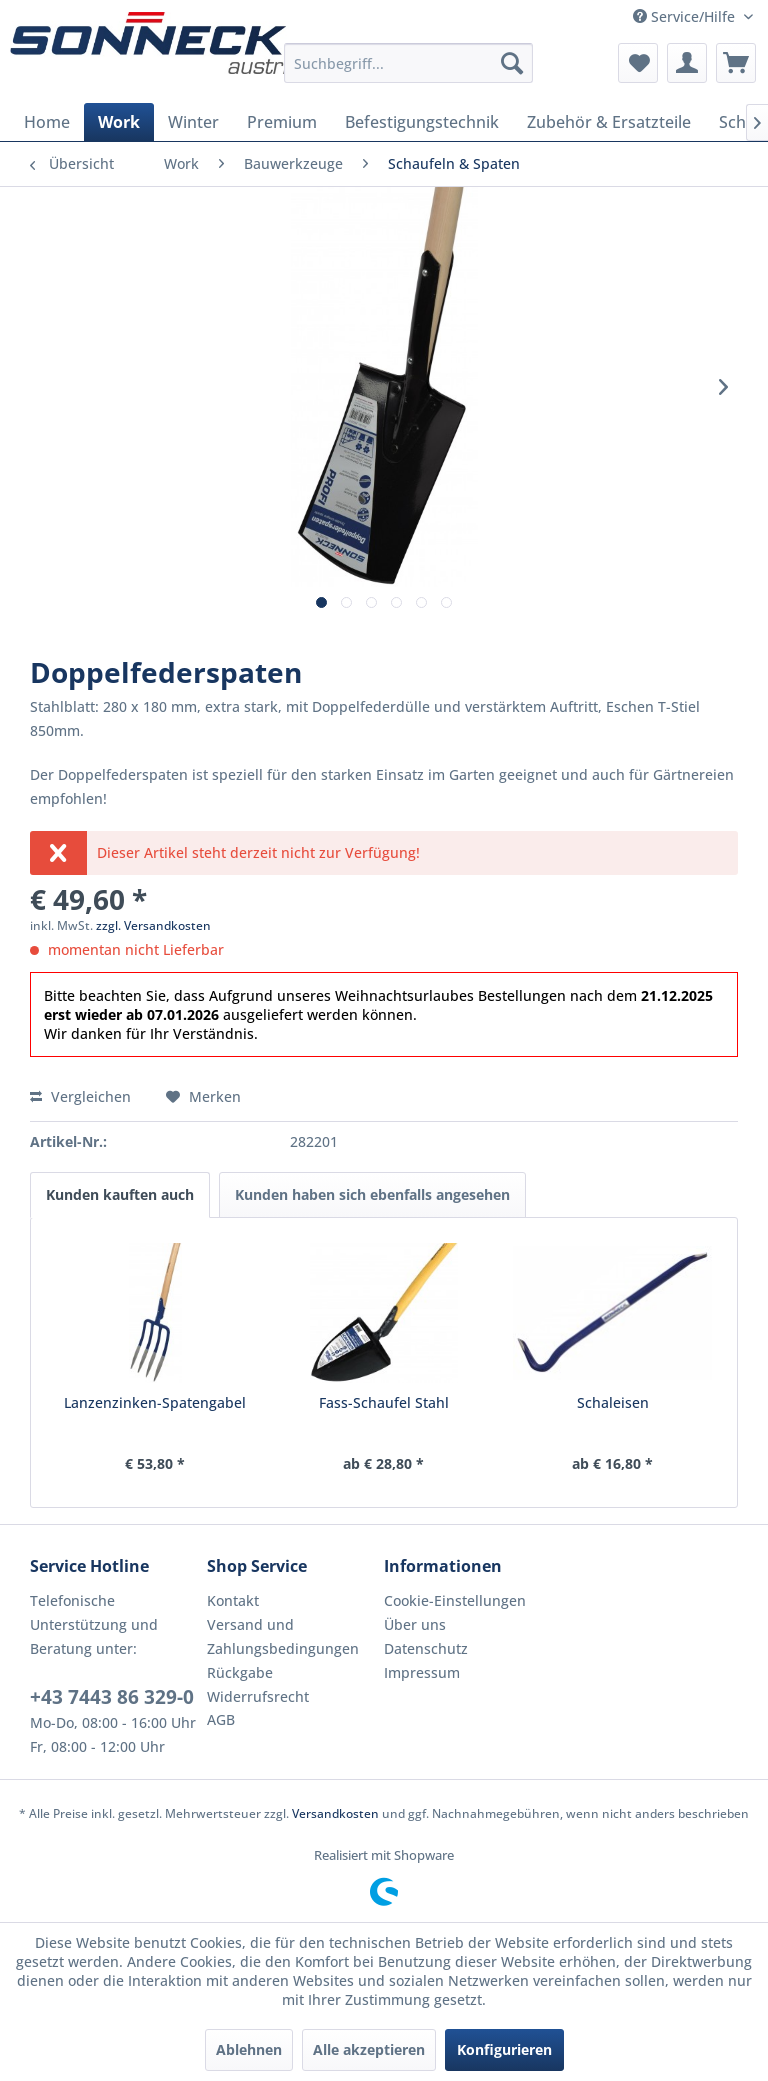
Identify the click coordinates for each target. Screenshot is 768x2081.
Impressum (422, 1672)
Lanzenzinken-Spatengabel (155, 1402)
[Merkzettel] (638, 63)
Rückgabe (240, 1672)
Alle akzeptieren (369, 2049)
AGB (221, 1719)
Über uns (415, 1624)
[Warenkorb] (736, 63)
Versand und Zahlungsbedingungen (283, 1636)
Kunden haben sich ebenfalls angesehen (372, 1194)
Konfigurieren (504, 2049)
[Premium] (282, 122)
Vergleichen (80, 1096)
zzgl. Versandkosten (153, 925)
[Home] (47, 122)
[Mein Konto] (687, 63)
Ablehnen (249, 2049)
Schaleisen (613, 1402)
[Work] (119, 122)
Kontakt (233, 1600)
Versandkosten (335, 1813)
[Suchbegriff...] (409, 63)
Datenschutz (426, 1648)
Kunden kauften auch (120, 1194)
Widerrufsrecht (258, 1696)
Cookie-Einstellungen (455, 1600)
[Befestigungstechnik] (422, 122)
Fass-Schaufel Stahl (384, 1402)
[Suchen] (512, 63)
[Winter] (193, 122)
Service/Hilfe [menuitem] (686, 16)
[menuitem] (409, 63)
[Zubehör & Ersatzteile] (609, 122)
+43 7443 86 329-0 (112, 1697)
